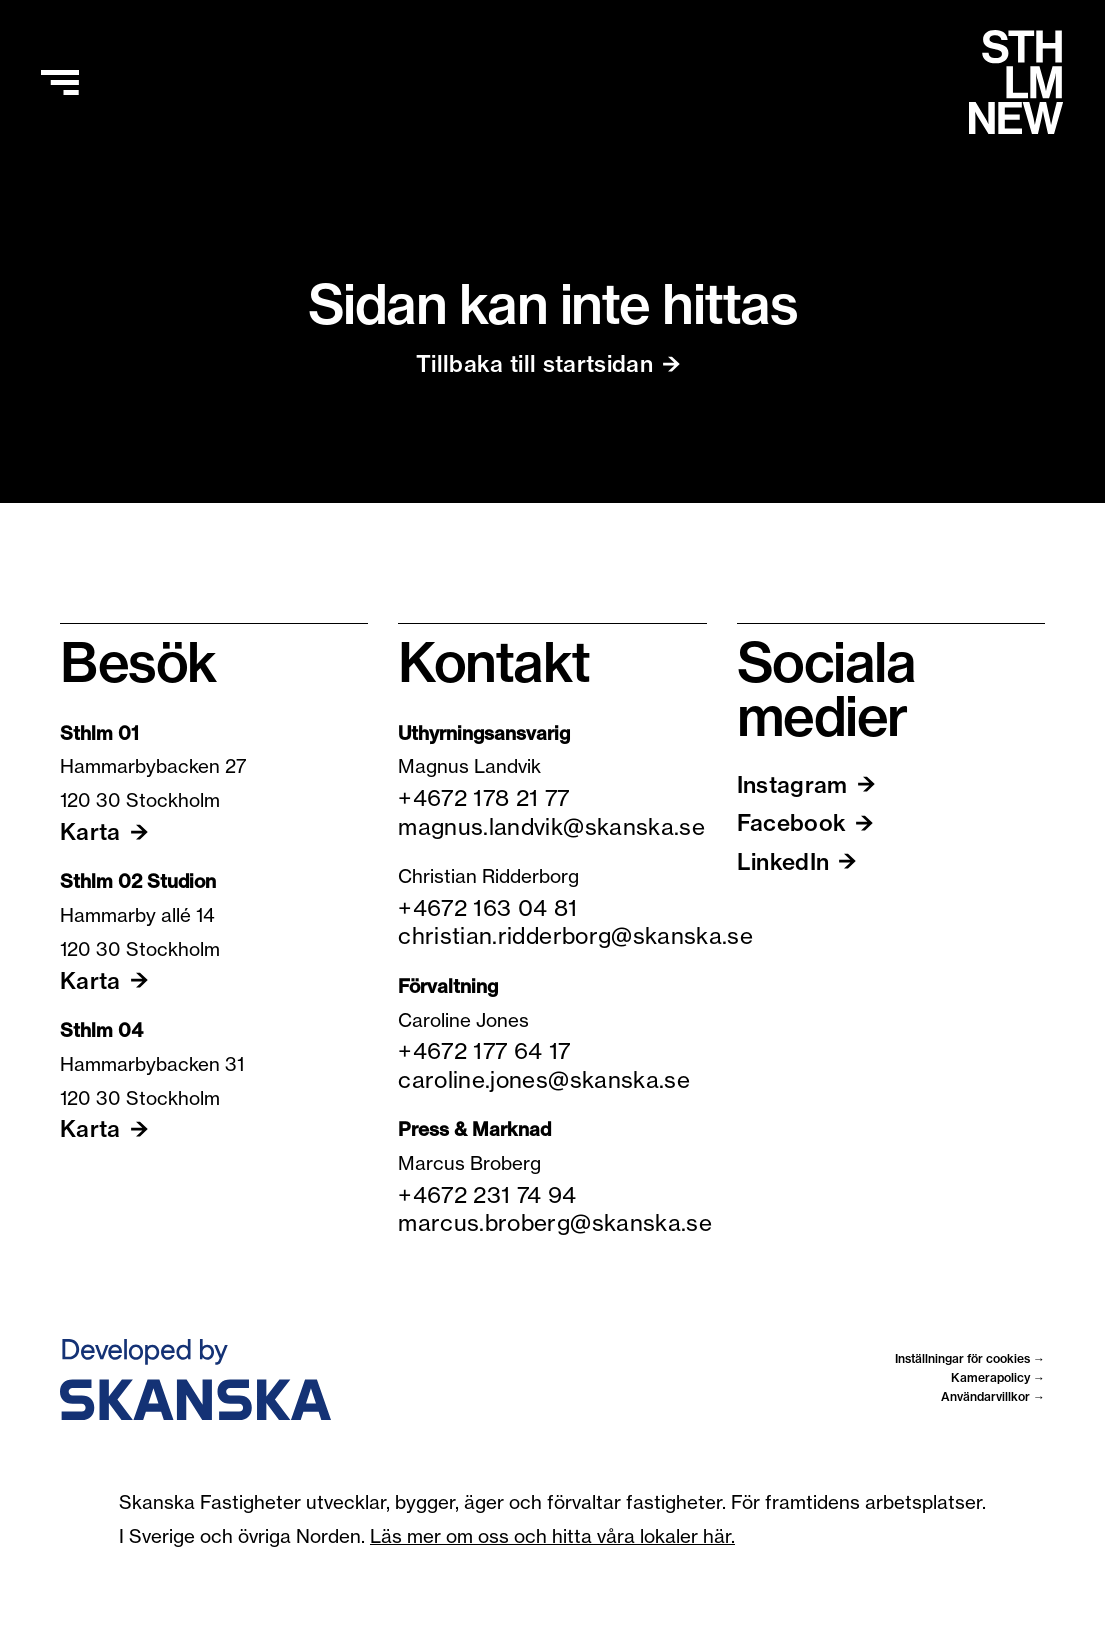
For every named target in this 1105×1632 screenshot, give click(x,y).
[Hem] (1016, 82)
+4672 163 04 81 (487, 908)
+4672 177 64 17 (484, 1051)
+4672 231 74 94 (487, 1195)
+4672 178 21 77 (483, 798)
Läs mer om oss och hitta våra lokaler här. (552, 1536)
